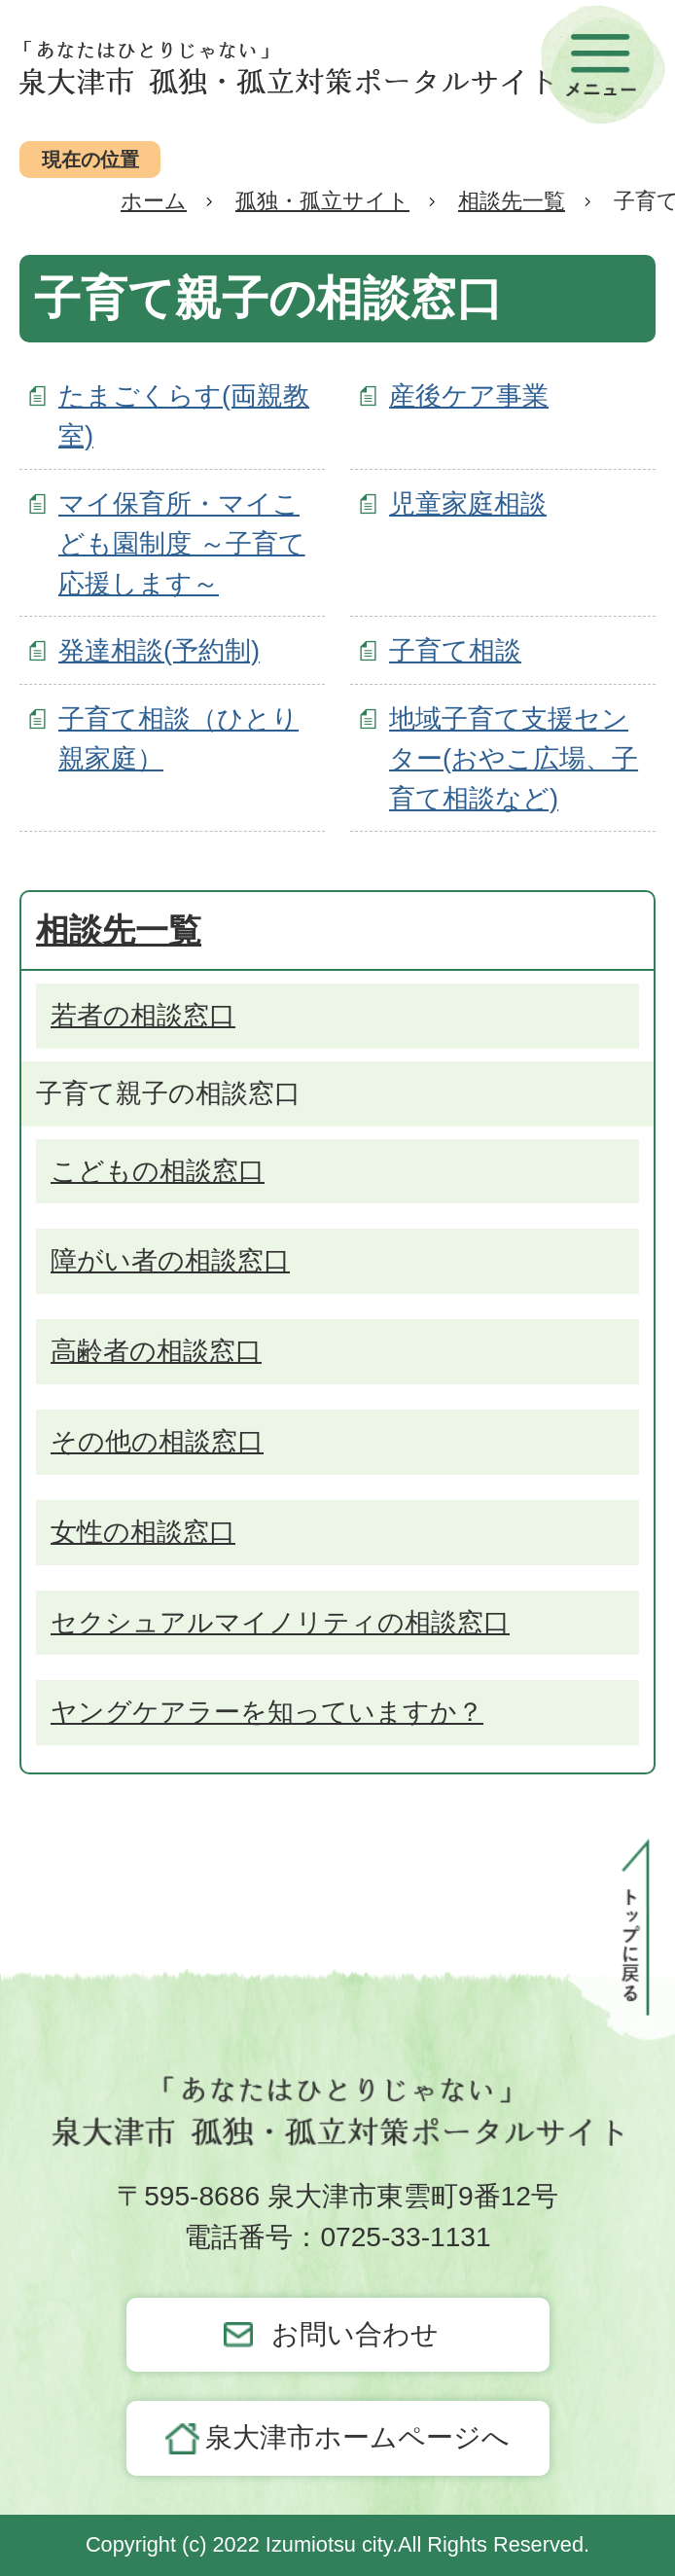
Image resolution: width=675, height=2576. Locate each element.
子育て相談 (455, 650)
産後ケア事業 (469, 395)
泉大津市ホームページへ (357, 2437)
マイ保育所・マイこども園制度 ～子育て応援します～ (181, 543)
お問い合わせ (355, 2334)
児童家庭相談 (468, 503)
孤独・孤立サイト (322, 201)
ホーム (154, 201)
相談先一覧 (511, 201)
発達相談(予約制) (159, 650)
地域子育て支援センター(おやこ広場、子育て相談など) (513, 758)
